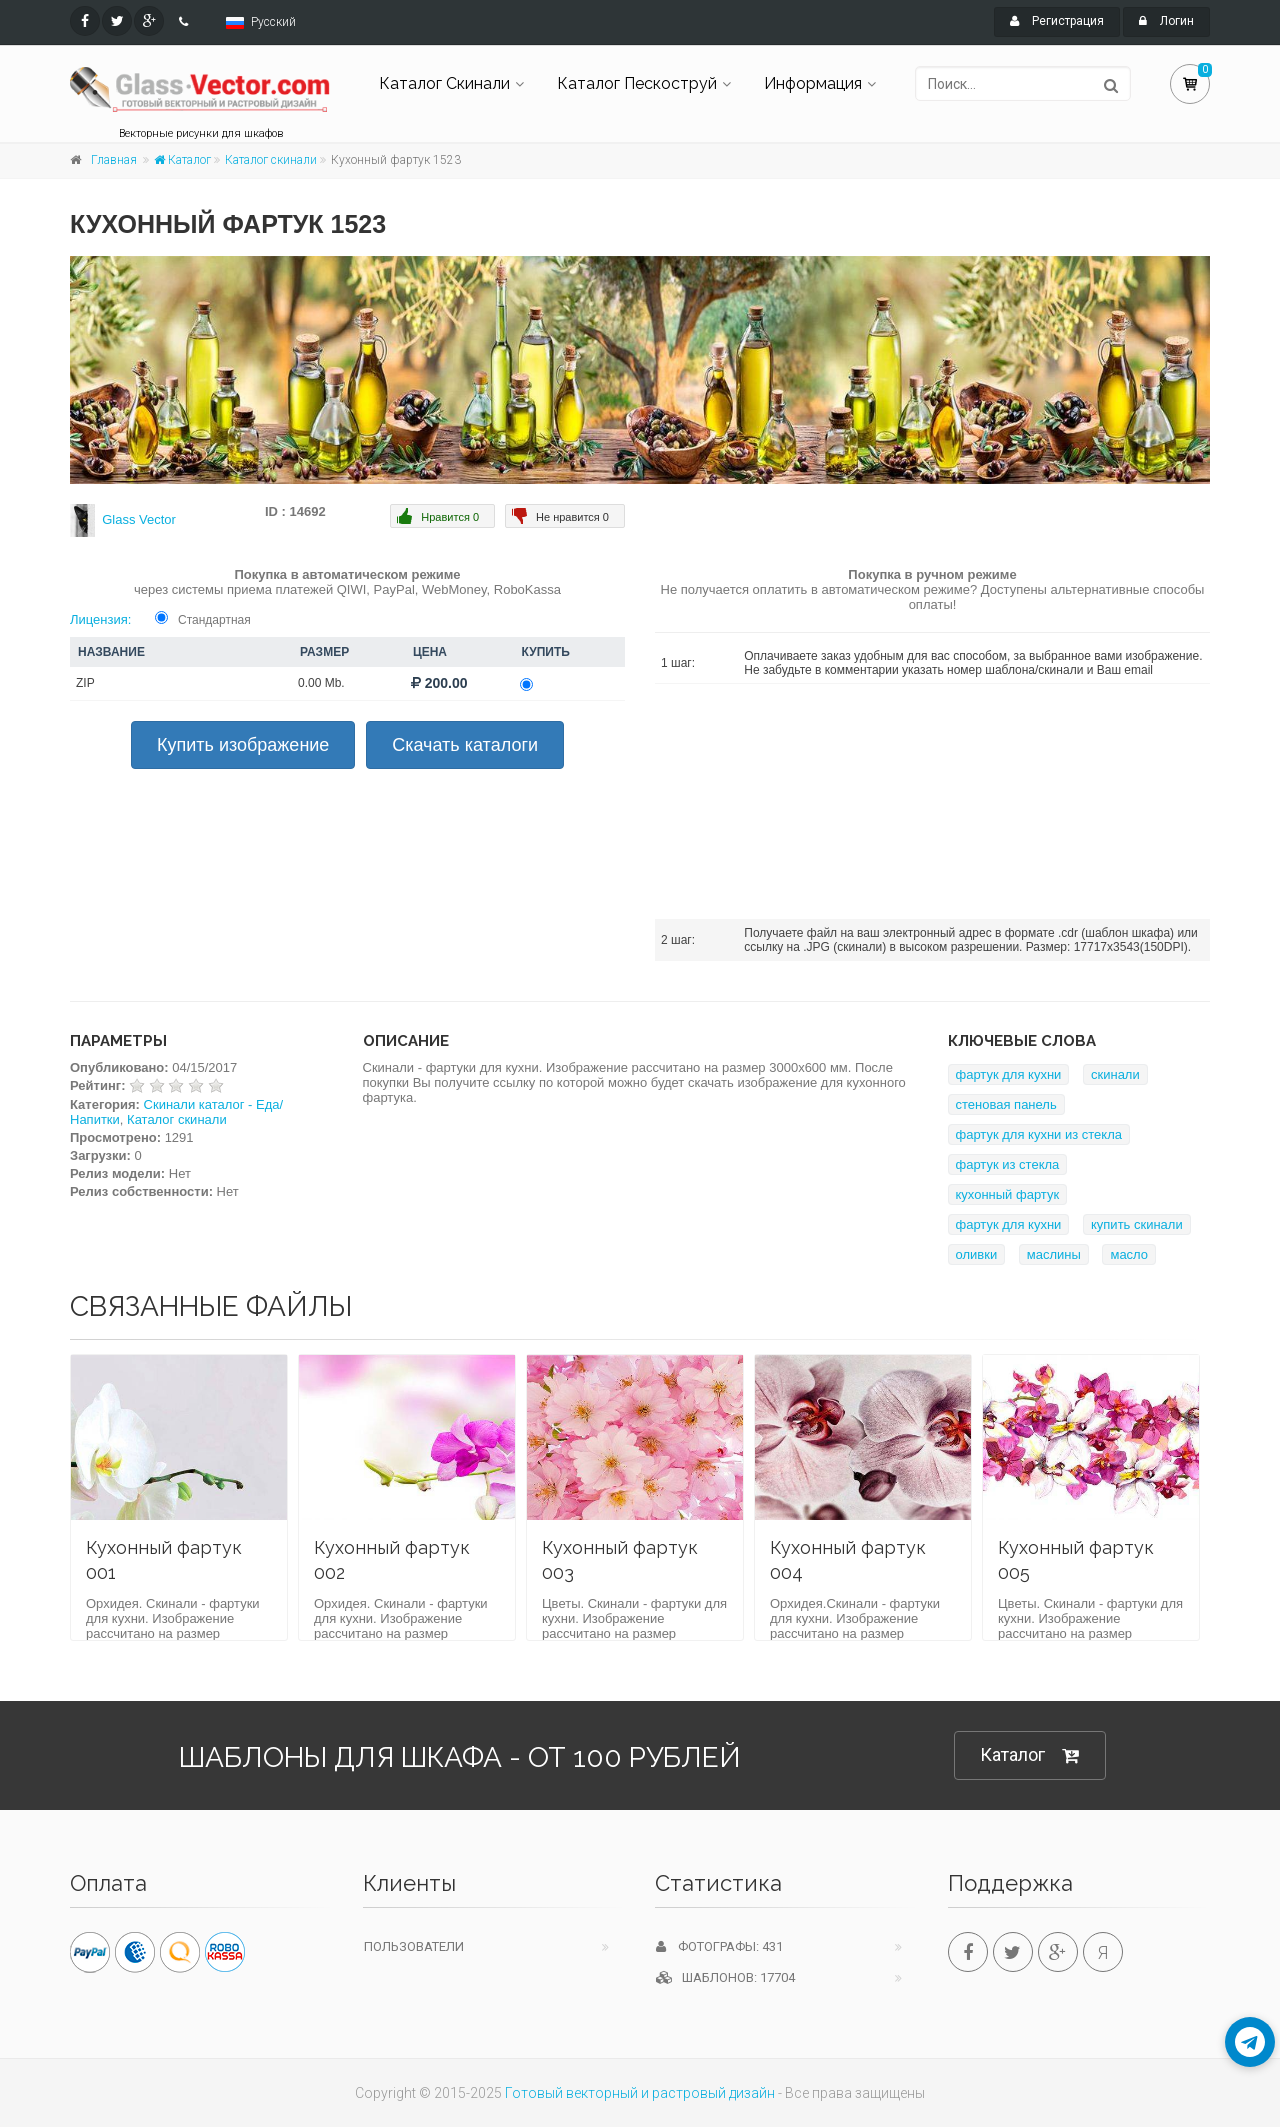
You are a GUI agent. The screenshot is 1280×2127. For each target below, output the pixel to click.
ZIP (85, 683)
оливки (977, 1254)
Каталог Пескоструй (637, 83)
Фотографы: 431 (719, 1946)
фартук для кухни (1009, 1074)
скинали (1115, 1074)
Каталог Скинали (444, 83)
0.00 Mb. (321, 683)
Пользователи (414, 1946)
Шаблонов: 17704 (725, 1977)
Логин (1166, 21)
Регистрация (1057, 21)
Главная (114, 160)
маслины (1054, 1254)
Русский (273, 22)
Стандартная (214, 620)
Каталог (182, 160)
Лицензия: (100, 619)
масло (1129, 1254)
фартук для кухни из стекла (1039, 1134)
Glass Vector (139, 519)
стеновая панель (1006, 1104)
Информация (813, 83)
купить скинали (1137, 1224)
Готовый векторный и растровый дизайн (640, 2093)
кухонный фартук (1008, 1194)
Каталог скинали (271, 160)
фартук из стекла (1008, 1164)
